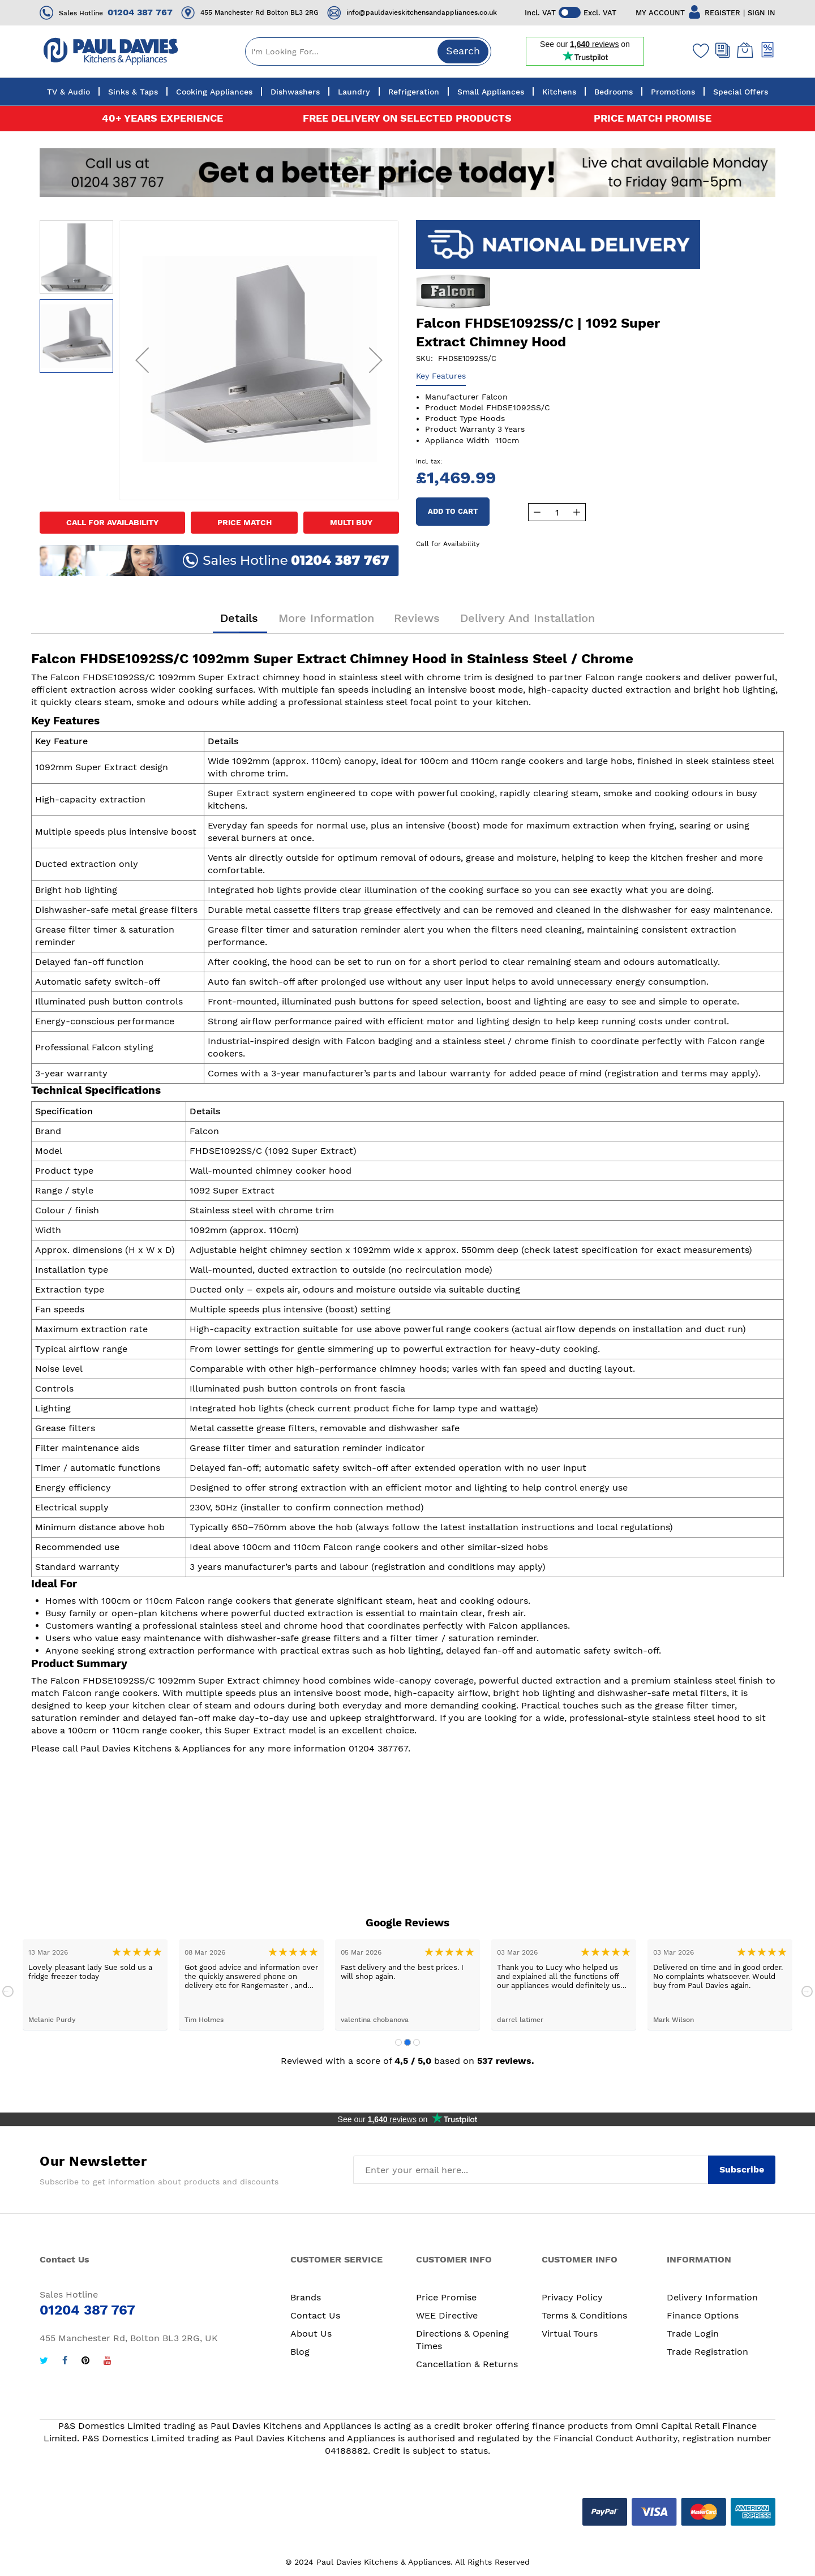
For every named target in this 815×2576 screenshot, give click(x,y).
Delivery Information (712, 2297)
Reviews (417, 618)
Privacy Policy (572, 2297)
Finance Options (703, 2315)
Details (240, 618)
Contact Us (315, 2315)
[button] (142, 360)
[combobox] (368, 51)
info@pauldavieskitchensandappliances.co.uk (421, 12)
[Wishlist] (698, 50)
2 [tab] (407, 2042)
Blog (300, 2351)
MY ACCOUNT (660, 12)
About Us (311, 2333)
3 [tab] (416, 2042)
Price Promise (446, 2297)
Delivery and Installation (527, 618)
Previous (8, 1991)
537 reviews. (505, 2060)
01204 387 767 (140, 12)
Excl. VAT (600, 12)
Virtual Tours (570, 2333)
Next (807, 1991)
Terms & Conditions (584, 2315)
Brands (305, 2297)
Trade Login (693, 2333)
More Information (326, 618)
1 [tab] (398, 2042)
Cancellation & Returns (467, 2364)
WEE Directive (447, 2315)
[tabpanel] (95, 1984)
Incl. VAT (540, 12)
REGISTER (722, 12)
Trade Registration (707, 2351)
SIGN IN (761, 12)
